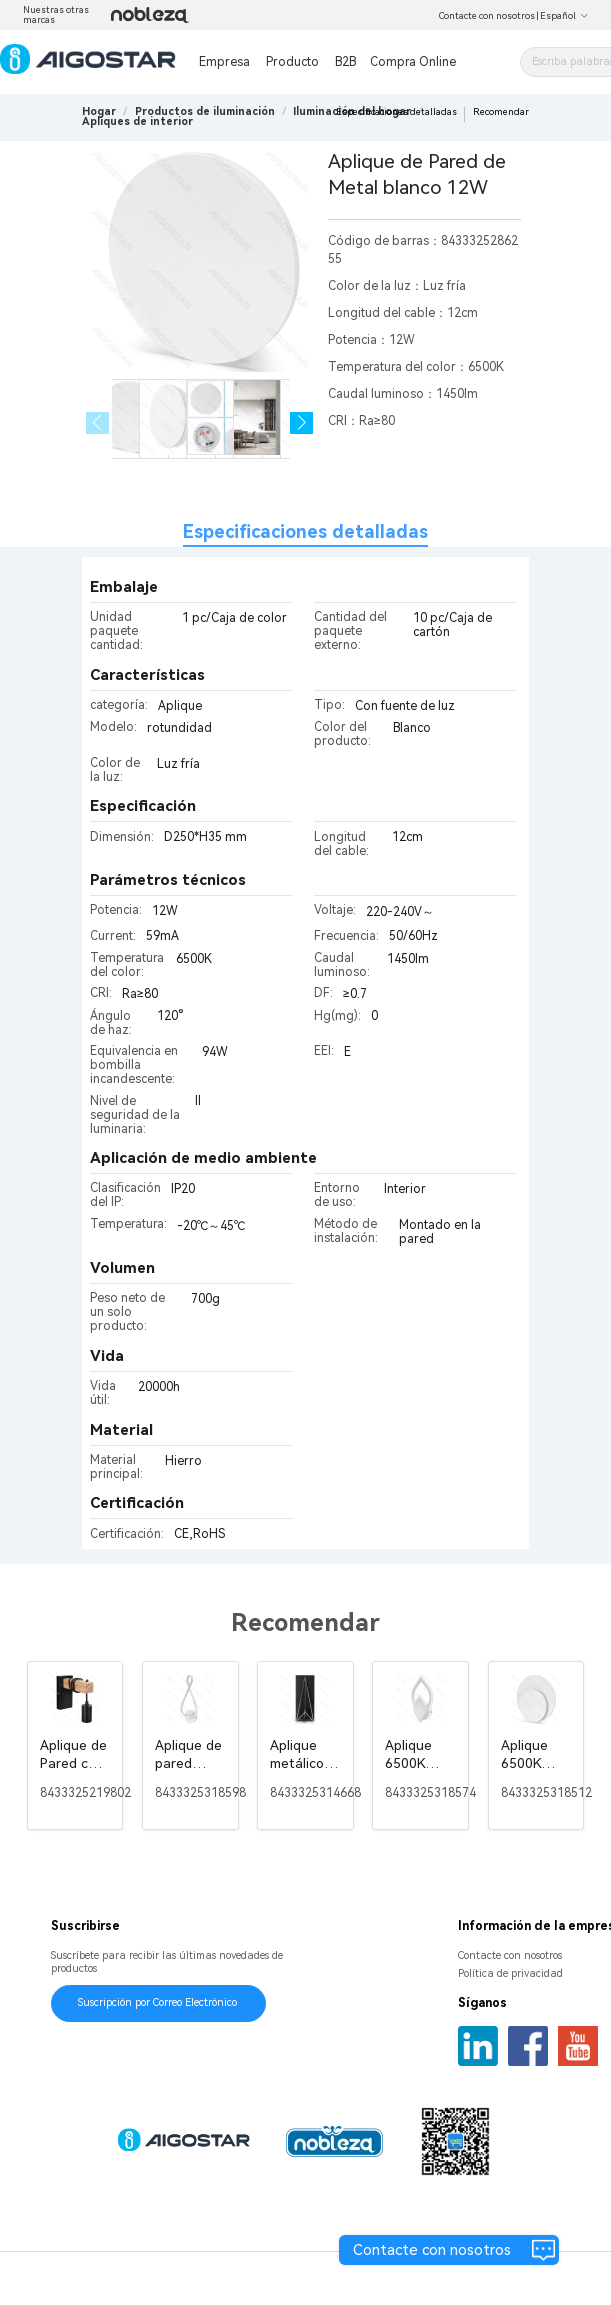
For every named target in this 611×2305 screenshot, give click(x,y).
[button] (301, 423)
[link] (205, 111)
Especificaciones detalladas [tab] (305, 531)
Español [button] (564, 16)
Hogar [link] (99, 111)
